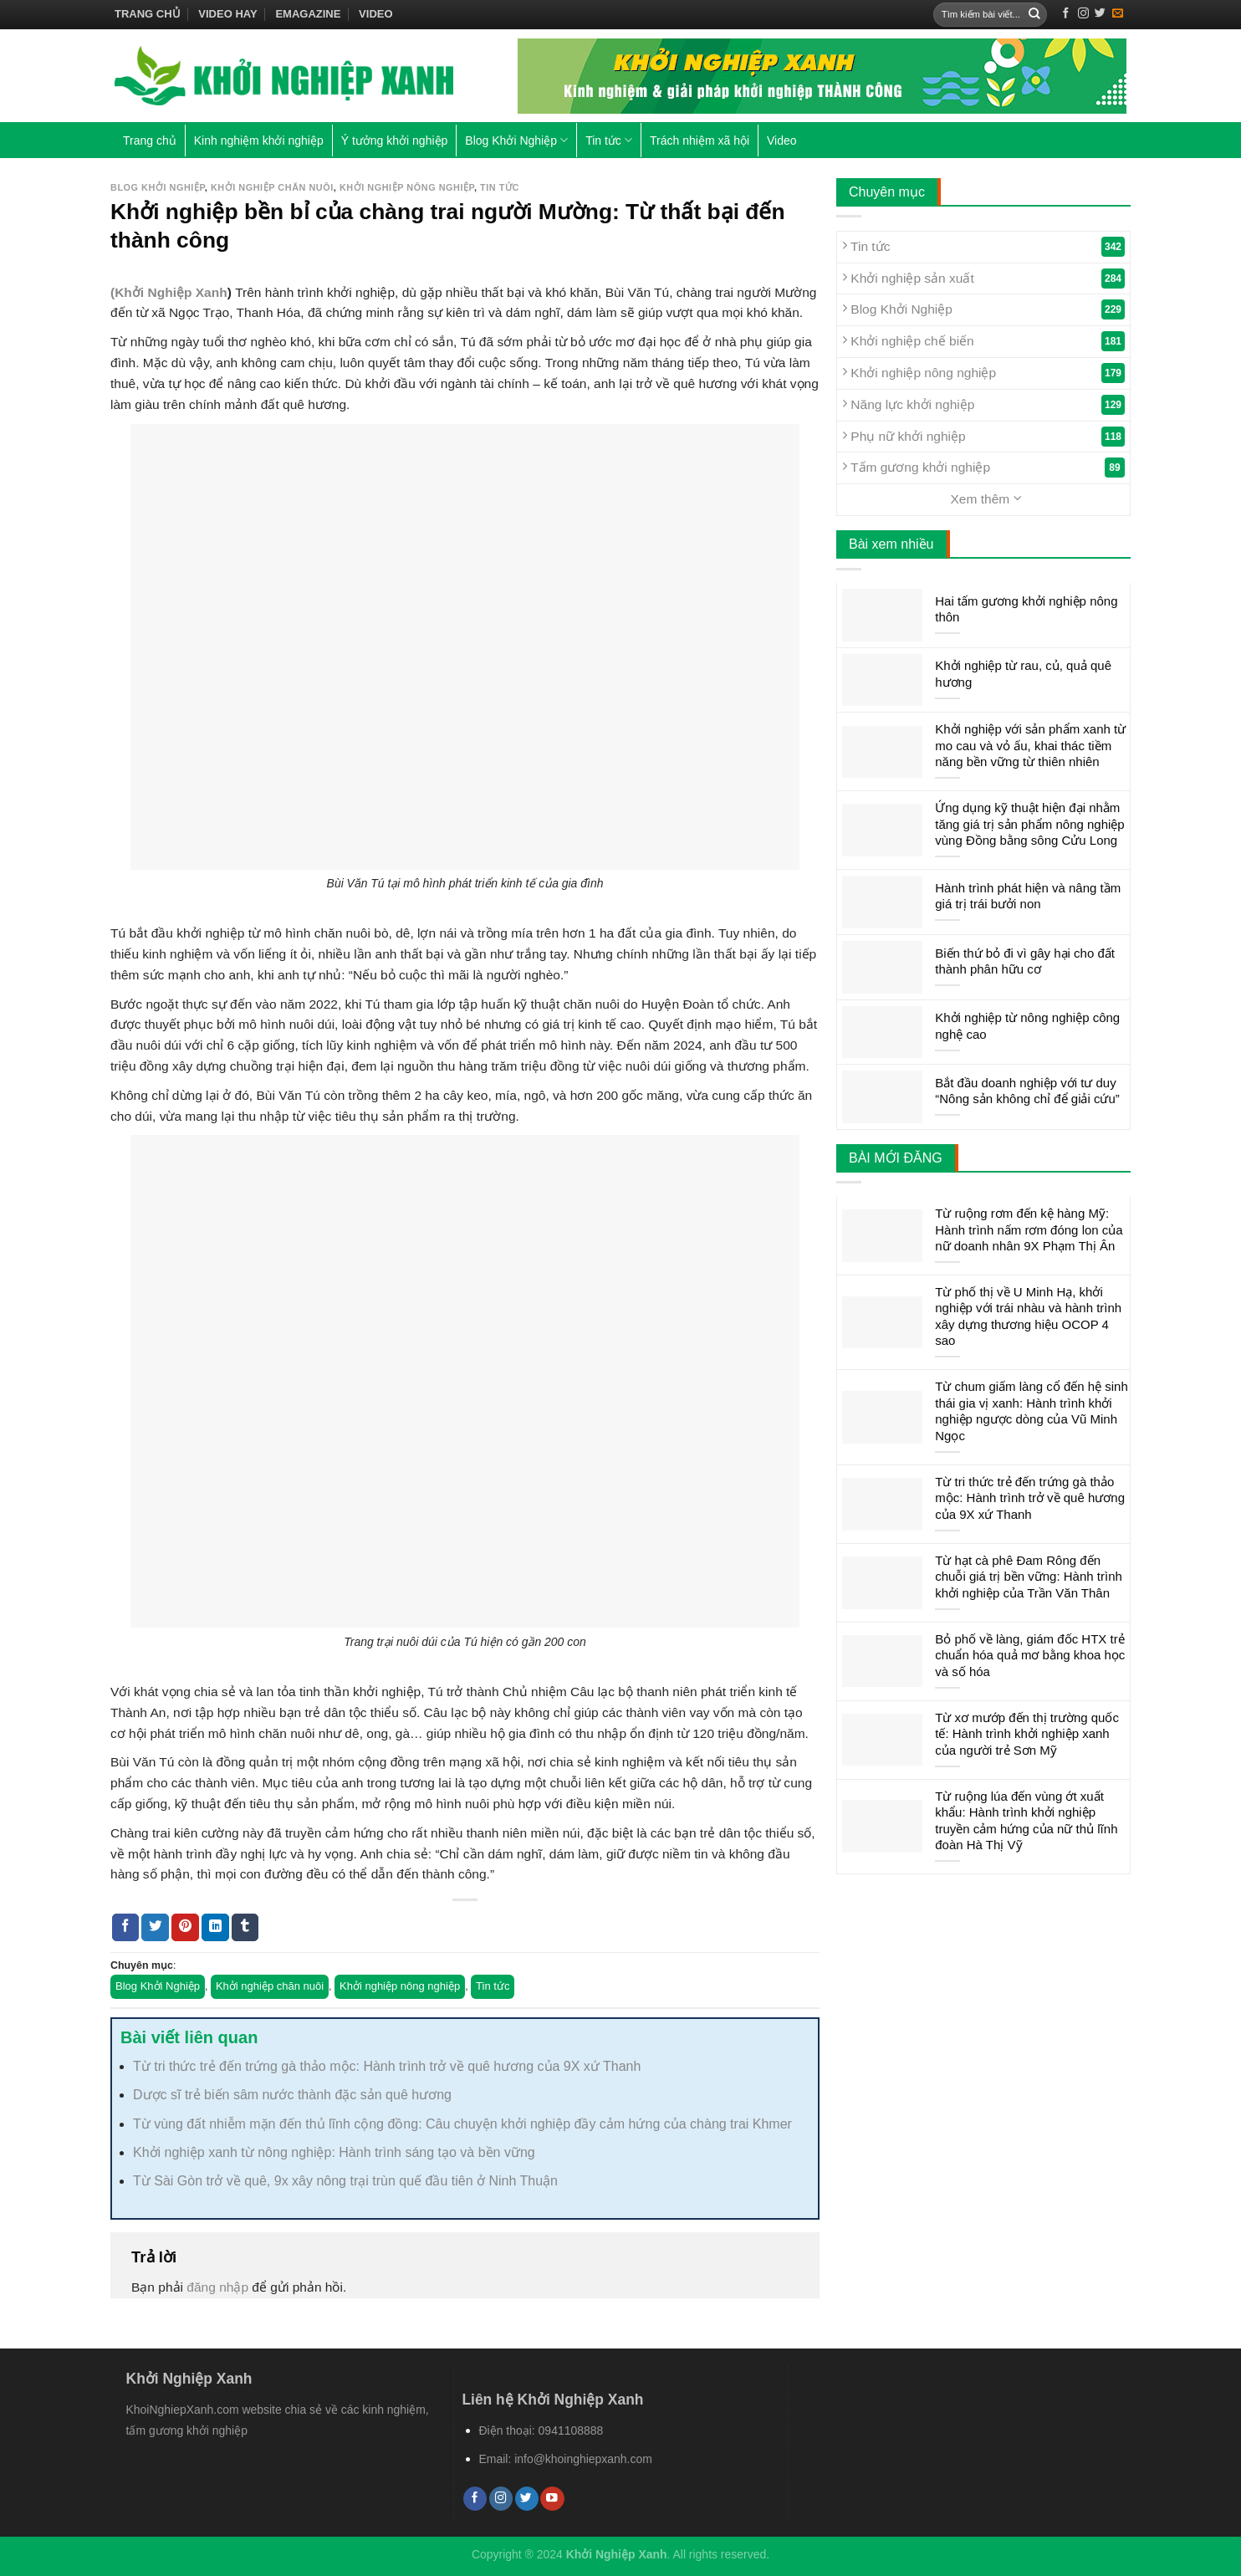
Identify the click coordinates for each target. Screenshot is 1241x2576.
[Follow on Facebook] (1065, 14)
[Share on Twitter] (155, 1927)
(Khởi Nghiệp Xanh (168, 292)
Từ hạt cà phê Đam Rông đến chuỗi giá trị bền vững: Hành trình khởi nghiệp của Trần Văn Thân (1028, 1576)
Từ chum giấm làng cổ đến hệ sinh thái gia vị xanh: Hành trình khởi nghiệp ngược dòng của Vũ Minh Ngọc (1031, 1411)
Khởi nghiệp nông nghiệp (407, 187)
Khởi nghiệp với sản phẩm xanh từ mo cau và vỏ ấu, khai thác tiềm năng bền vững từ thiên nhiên (1030, 745)
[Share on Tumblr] (245, 1927)
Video (375, 14)
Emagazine (307, 14)
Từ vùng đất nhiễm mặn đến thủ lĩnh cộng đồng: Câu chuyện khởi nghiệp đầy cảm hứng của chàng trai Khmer (462, 2124)
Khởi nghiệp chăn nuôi (272, 187)
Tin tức (608, 140)
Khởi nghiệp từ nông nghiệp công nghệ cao (1027, 1025)
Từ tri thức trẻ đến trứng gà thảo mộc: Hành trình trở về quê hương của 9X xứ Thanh (387, 2066)
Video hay (227, 14)
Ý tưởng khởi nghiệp (394, 140)
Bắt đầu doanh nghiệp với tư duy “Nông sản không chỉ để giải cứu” (1027, 1091)
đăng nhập (217, 2287)
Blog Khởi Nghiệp (516, 140)
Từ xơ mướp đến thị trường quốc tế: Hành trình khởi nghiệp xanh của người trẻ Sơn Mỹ (1027, 1733)
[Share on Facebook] (126, 1927)
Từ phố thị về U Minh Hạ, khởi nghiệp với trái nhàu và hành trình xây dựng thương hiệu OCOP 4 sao (1028, 1316)
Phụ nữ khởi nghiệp (983, 437)
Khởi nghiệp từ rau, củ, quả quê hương (1023, 673)
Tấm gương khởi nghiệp (983, 467)
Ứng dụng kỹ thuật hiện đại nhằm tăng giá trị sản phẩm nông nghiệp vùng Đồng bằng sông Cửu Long (1029, 823)
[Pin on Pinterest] (185, 1927)
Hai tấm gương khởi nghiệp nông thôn (1026, 609)
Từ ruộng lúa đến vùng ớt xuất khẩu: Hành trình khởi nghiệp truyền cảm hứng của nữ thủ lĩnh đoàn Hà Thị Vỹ (1026, 1821)
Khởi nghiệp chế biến (983, 341)
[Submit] (1034, 15)
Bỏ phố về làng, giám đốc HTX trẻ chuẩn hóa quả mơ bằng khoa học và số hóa (1030, 1655)
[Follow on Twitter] (1100, 14)
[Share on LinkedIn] (215, 1927)
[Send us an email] (1117, 14)
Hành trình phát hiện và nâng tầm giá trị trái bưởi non (1028, 896)
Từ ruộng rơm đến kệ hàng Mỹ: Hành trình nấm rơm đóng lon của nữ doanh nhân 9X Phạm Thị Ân (1028, 1229)
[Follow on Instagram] (1083, 14)
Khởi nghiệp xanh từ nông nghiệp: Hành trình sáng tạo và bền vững (334, 2152)
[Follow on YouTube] (552, 2499)
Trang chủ (148, 14)
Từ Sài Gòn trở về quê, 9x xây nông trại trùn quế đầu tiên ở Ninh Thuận (345, 2181)
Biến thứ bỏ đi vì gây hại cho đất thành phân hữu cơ (1025, 961)
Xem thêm (985, 498)
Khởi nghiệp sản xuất (983, 278)
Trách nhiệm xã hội (699, 140)
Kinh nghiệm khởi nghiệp (259, 140)
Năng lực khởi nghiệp (983, 405)
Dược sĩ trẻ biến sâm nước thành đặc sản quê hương (292, 2095)
